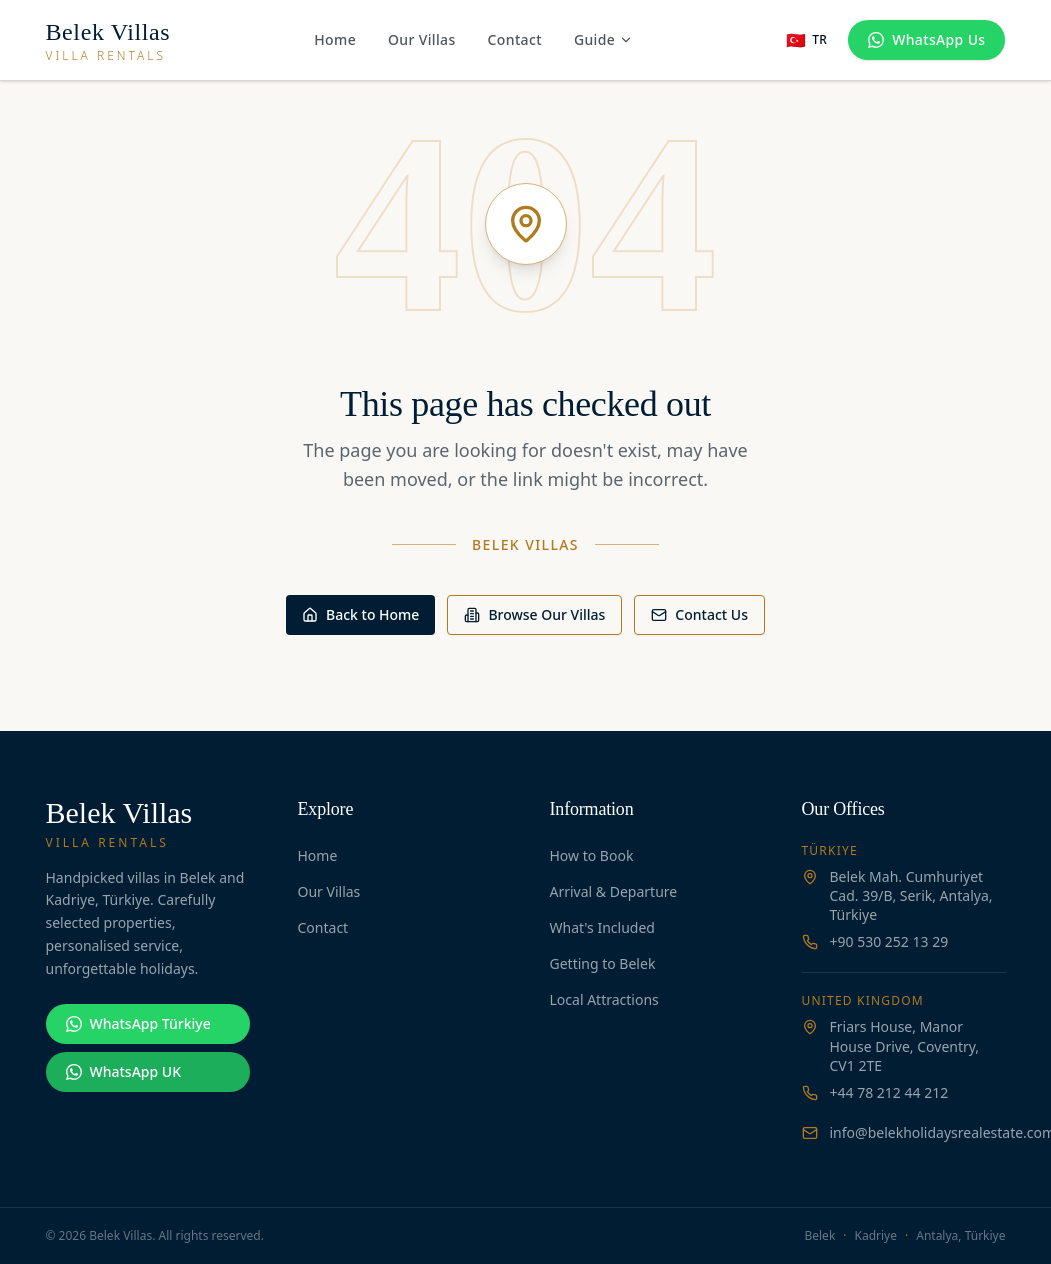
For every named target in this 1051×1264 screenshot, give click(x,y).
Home (335, 39)
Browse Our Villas (534, 614)
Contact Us (699, 614)
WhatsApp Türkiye (138, 1023)
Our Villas (422, 39)
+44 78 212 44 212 (889, 1092)
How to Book (592, 855)
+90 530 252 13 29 (889, 941)
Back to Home (360, 614)
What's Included (602, 927)
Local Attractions (604, 999)
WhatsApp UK (123, 1071)
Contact (515, 39)
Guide (603, 39)
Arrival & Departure (614, 891)
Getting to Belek (603, 963)
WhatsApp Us (926, 39)
